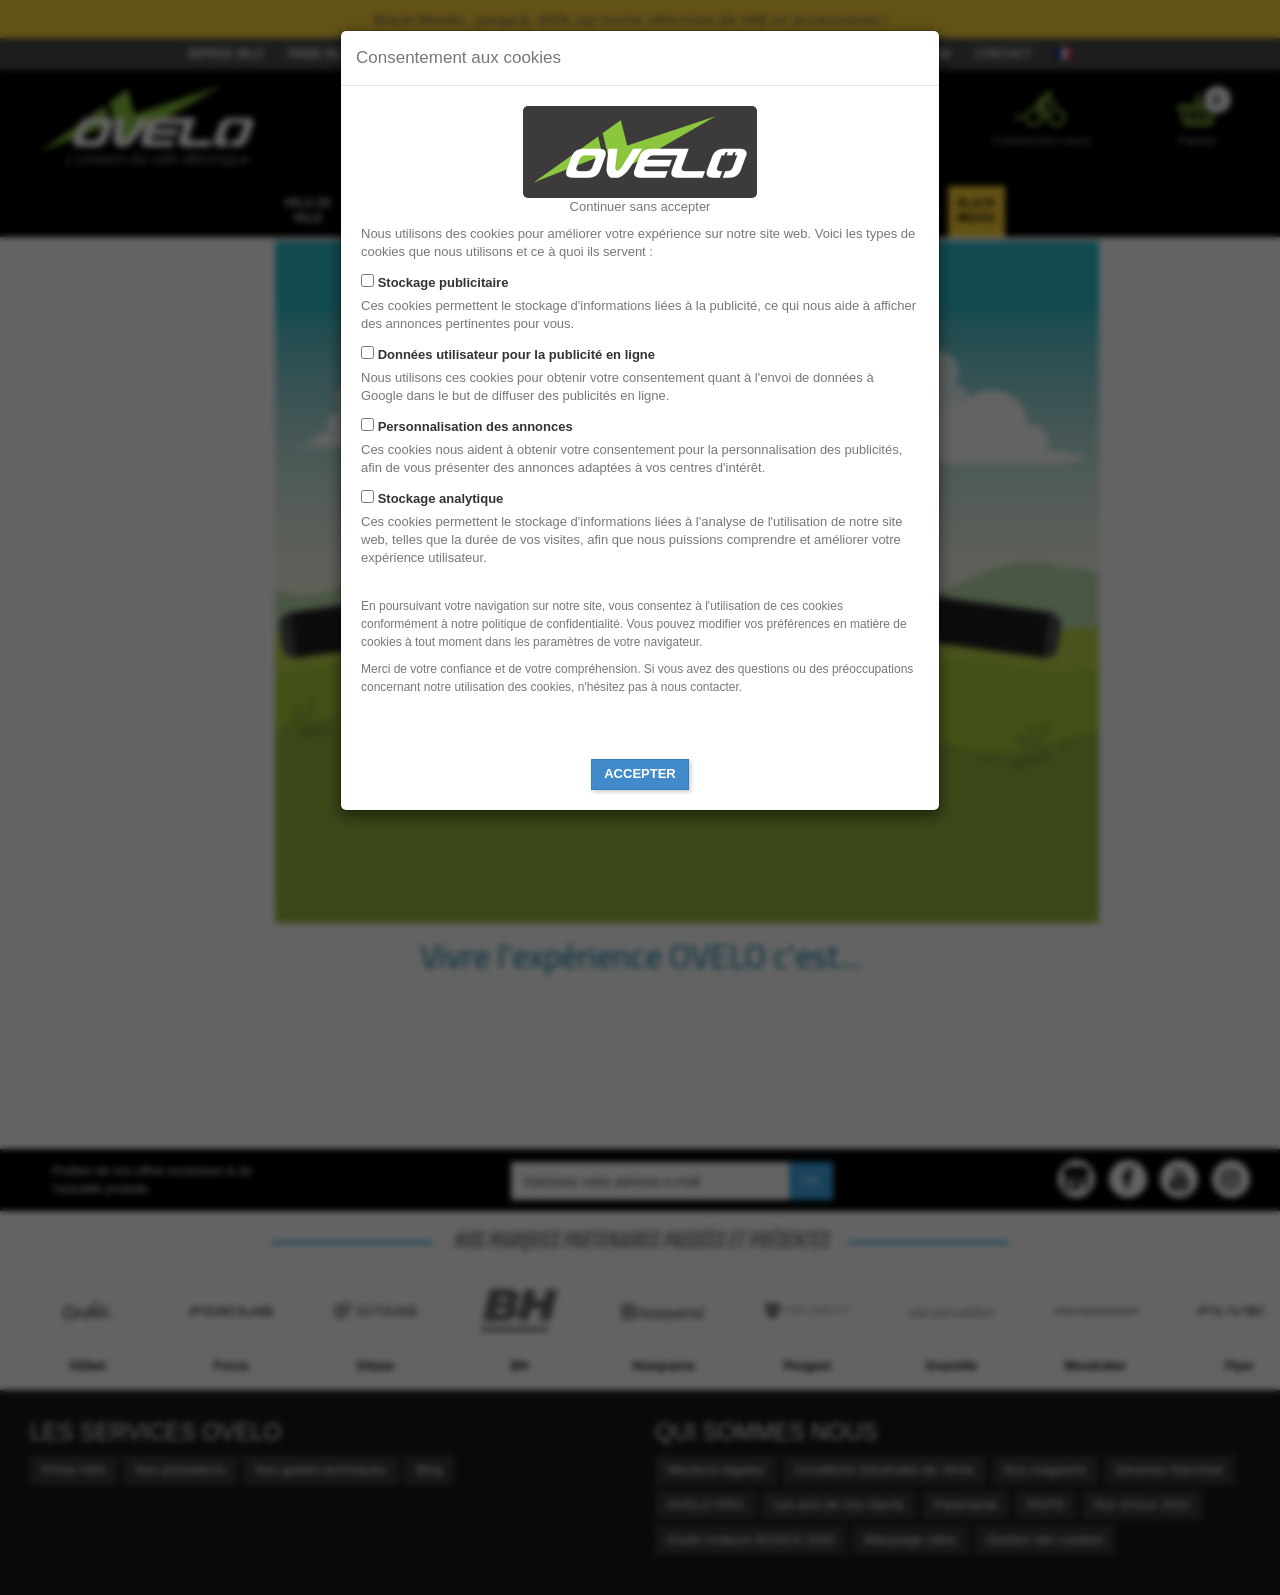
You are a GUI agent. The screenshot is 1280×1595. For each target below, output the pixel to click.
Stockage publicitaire (443, 282)
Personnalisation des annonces (475, 426)
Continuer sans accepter (640, 206)
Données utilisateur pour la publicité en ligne (516, 354)
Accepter (640, 773)
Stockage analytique (441, 498)
